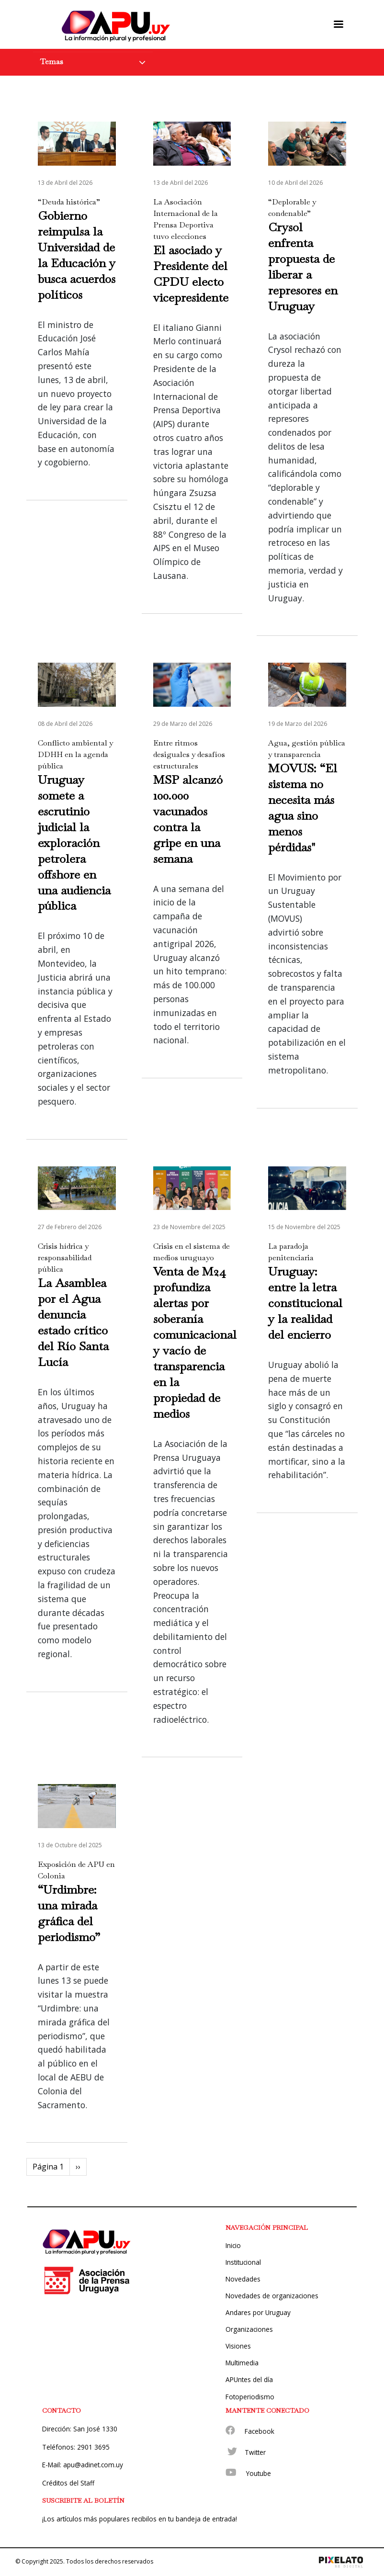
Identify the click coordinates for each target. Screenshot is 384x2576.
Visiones (238, 2345)
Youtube (258, 2473)
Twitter (255, 2452)
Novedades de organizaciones (272, 2295)
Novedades (243, 2278)
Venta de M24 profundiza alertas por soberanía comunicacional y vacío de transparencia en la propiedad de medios (195, 1342)
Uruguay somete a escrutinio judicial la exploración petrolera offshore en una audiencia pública (74, 843)
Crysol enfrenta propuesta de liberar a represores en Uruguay (303, 266)
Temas (51, 61)
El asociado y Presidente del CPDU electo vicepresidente (190, 273)
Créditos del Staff (68, 2482)
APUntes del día (249, 2379)
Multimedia (242, 2362)
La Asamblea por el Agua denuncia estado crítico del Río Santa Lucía (73, 1322)
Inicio (233, 2245)
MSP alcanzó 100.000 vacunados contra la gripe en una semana (188, 819)
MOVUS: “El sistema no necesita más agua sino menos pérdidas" (302, 807)
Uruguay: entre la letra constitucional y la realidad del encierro (305, 1303)
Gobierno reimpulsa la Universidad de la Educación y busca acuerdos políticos (76, 255)
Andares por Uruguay (258, 2312)
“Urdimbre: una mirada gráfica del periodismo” (69, 1913)
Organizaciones (249, 2329)
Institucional (243, 2262)
